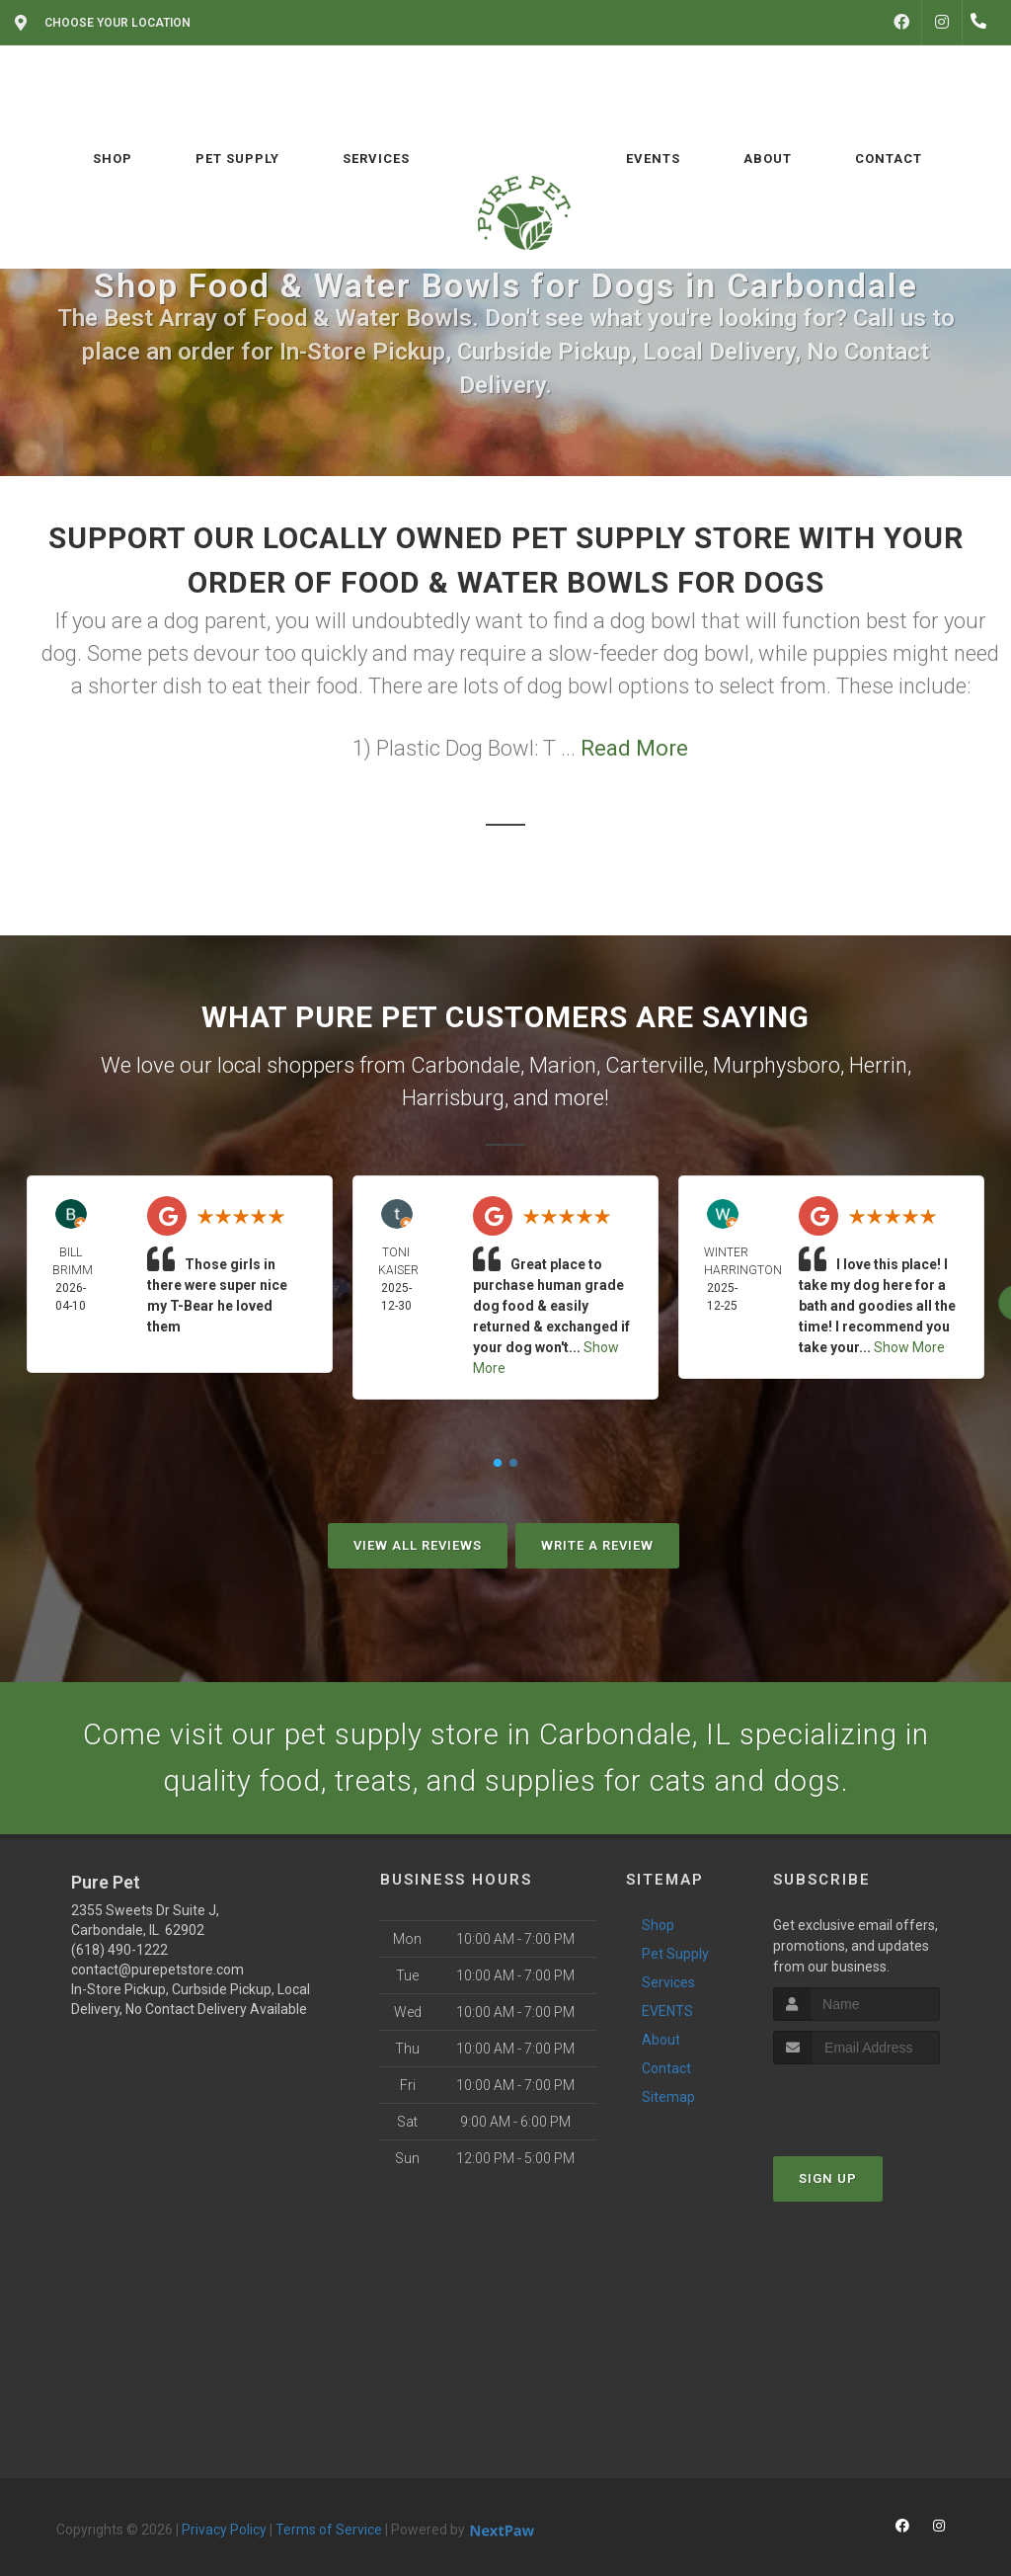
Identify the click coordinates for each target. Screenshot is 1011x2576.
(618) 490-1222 (119, 1952)
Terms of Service (328, 2531)
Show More (909, 1347)
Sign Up (828, 2181)
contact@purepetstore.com (157, 1971)
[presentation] (878, 2104)
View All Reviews (417, 1545)
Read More (634, 748)
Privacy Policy (224, 2531)
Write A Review (597, 1545)
